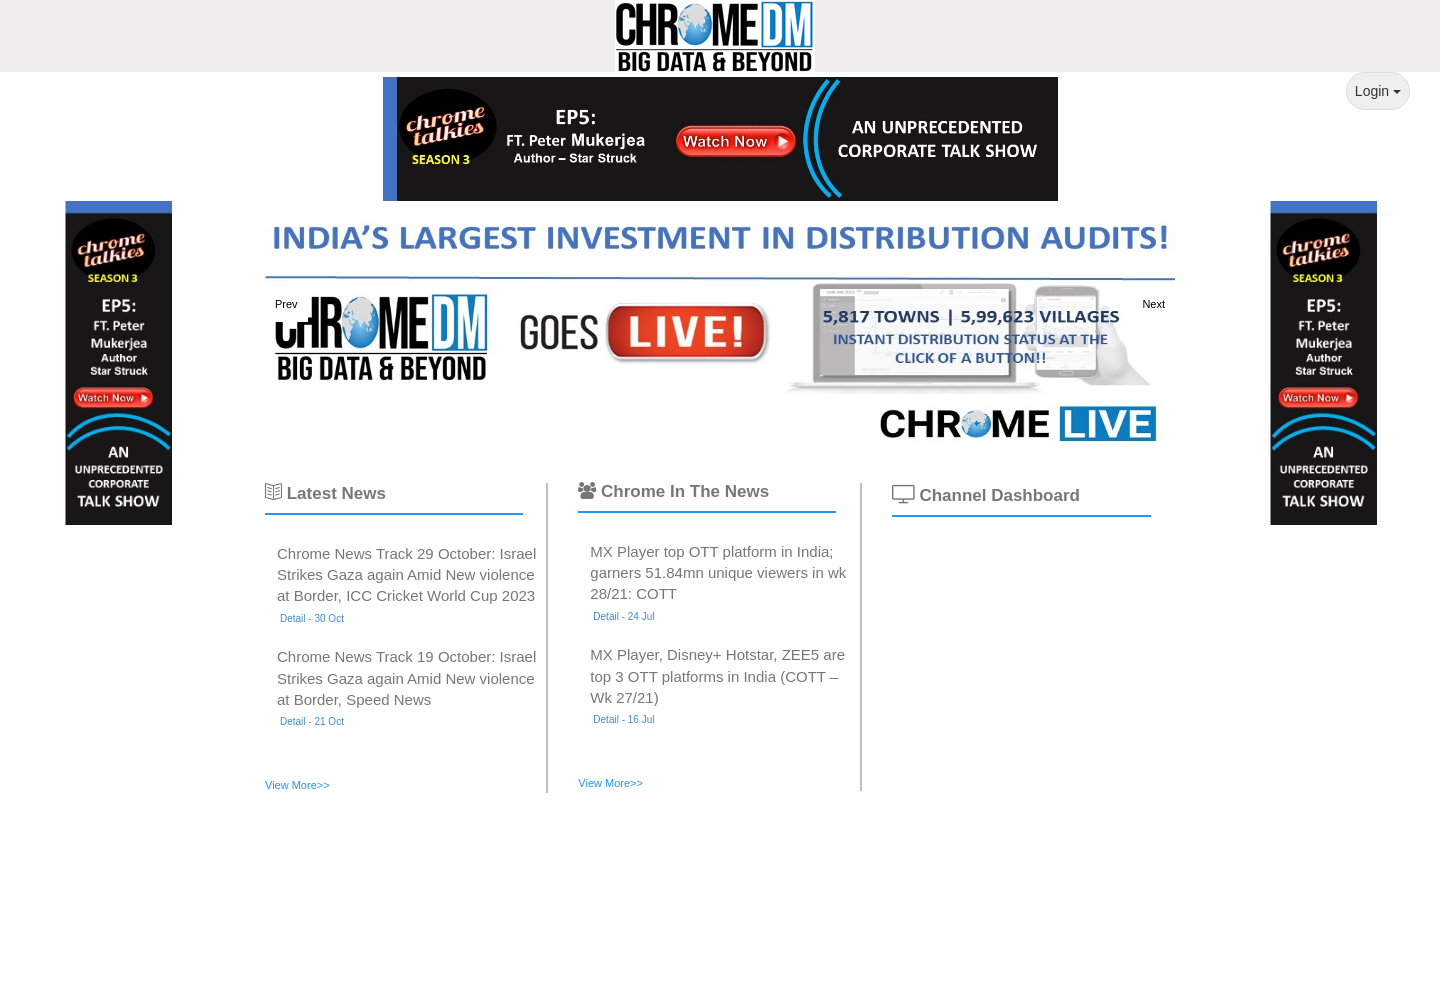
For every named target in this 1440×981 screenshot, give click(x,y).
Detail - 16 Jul (623, 719)
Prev (286, 304)
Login (1378, 91)
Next (1153, 304)
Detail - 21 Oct (312, 721)
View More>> (297, 785)
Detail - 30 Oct (312, 618)
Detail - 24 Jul (623, 616)
